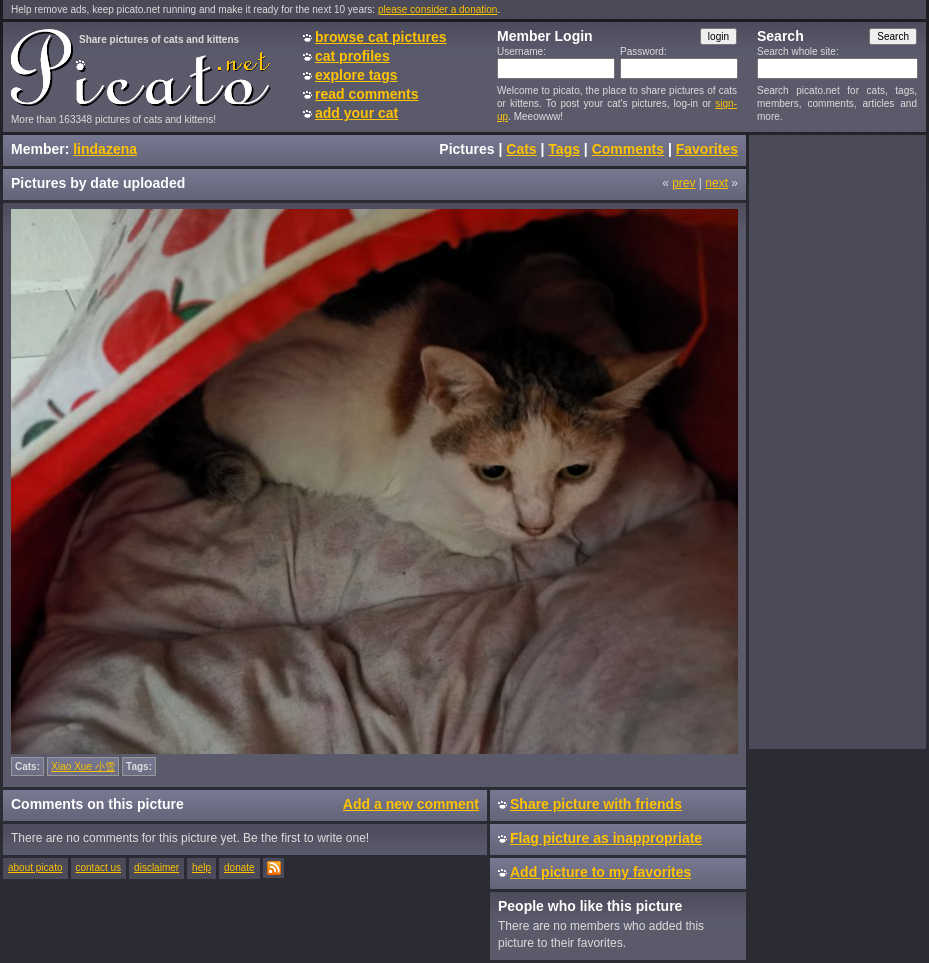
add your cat (356, 113)
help (201, 867)
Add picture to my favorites (600, 872)
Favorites (707, 149)
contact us (99, 867)
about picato (35, 867)
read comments (366, 94)
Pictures (466, 149)
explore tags (356, 75)
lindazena (105, 149)
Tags (564, 149)
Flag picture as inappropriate (606, 838)
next (716, 183)
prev (683, 183)
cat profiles (352, 56)
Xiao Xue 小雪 (82, 766)
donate (239, 867)
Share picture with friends (596, 804)
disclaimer (156, 867)
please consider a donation (438, 9)
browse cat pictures (381, 37)
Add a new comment (411, 804)
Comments (628, 149)
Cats (521, 149)
